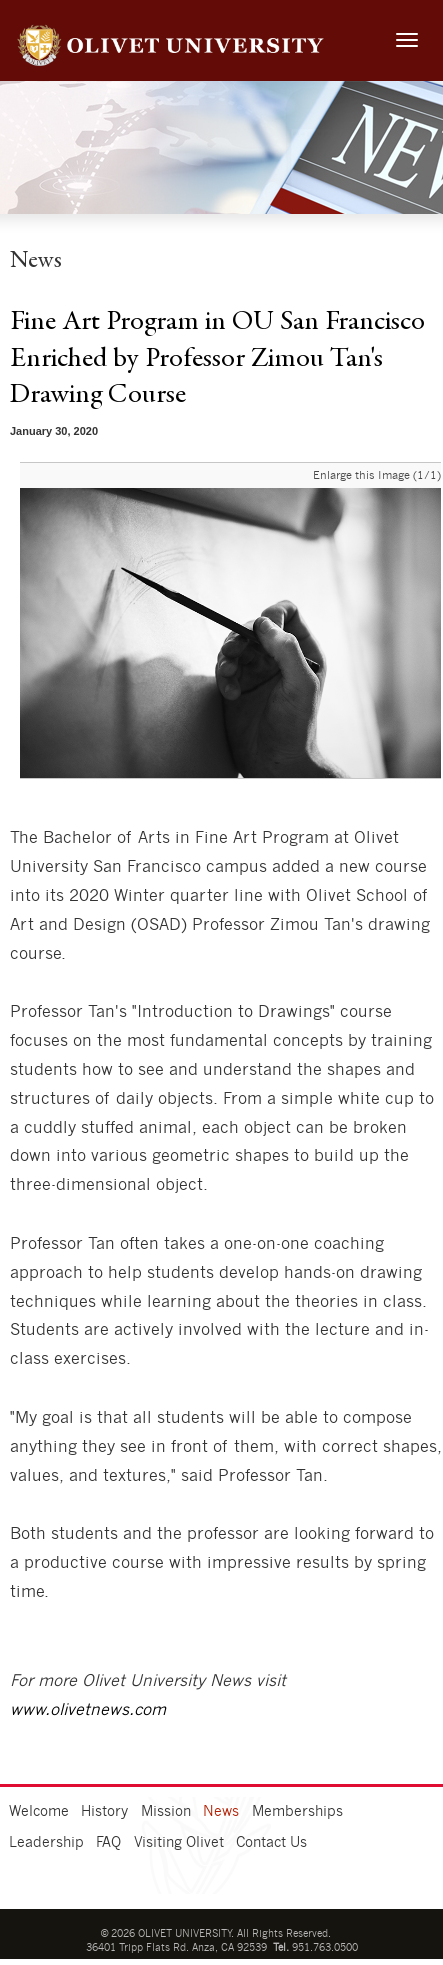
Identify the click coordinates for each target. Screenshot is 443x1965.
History (104, 1812)
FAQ (108, 1843)
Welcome (39, 1812)
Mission (166, 1812)
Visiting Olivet (179, 1843)
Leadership (46, 1843)
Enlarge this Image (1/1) (377, 475)
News (221, 1812)
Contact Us (271, 1843)
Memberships (297, 1812)
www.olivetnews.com (88, 1710)
